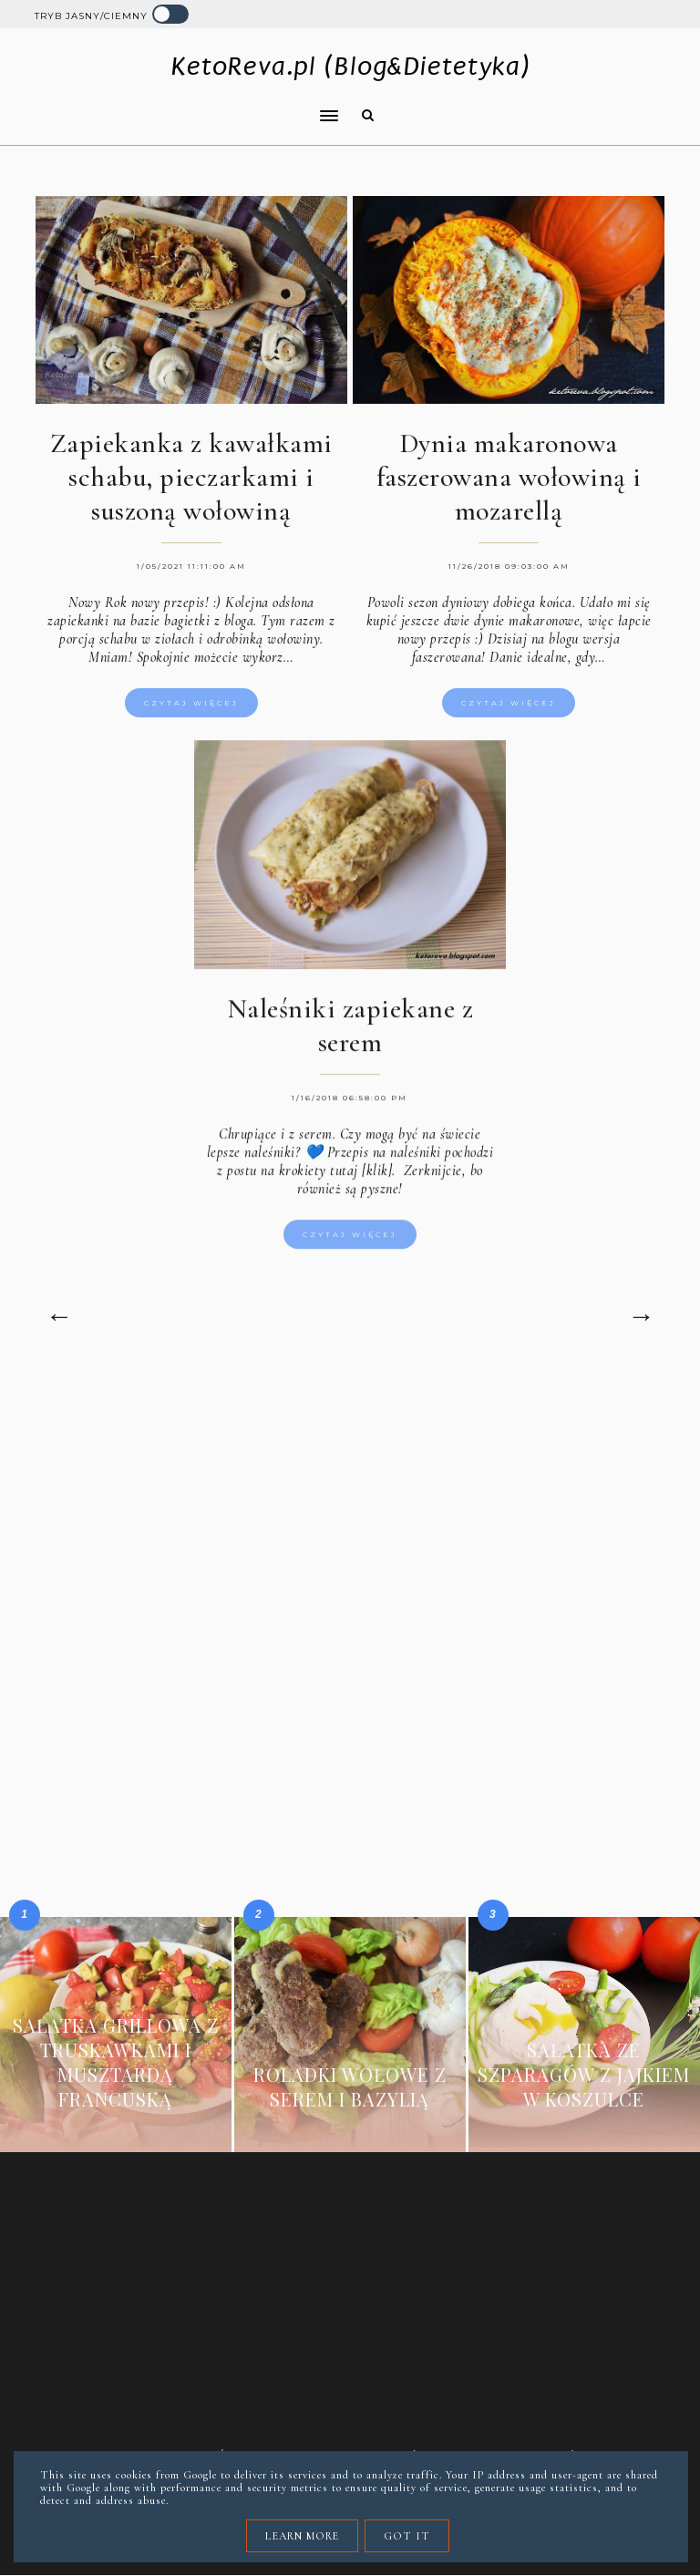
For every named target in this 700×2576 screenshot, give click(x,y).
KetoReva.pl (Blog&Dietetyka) (350, 66)
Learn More (302, 2536)
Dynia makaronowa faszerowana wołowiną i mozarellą (509, 477)
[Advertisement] (350, 1527)
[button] (181, 104)
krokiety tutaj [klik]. (335, 1185)
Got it (407, 2536)
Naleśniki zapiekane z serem (350, 1040)
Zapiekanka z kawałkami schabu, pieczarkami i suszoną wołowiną (191, 477)
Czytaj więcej (191, 702)
